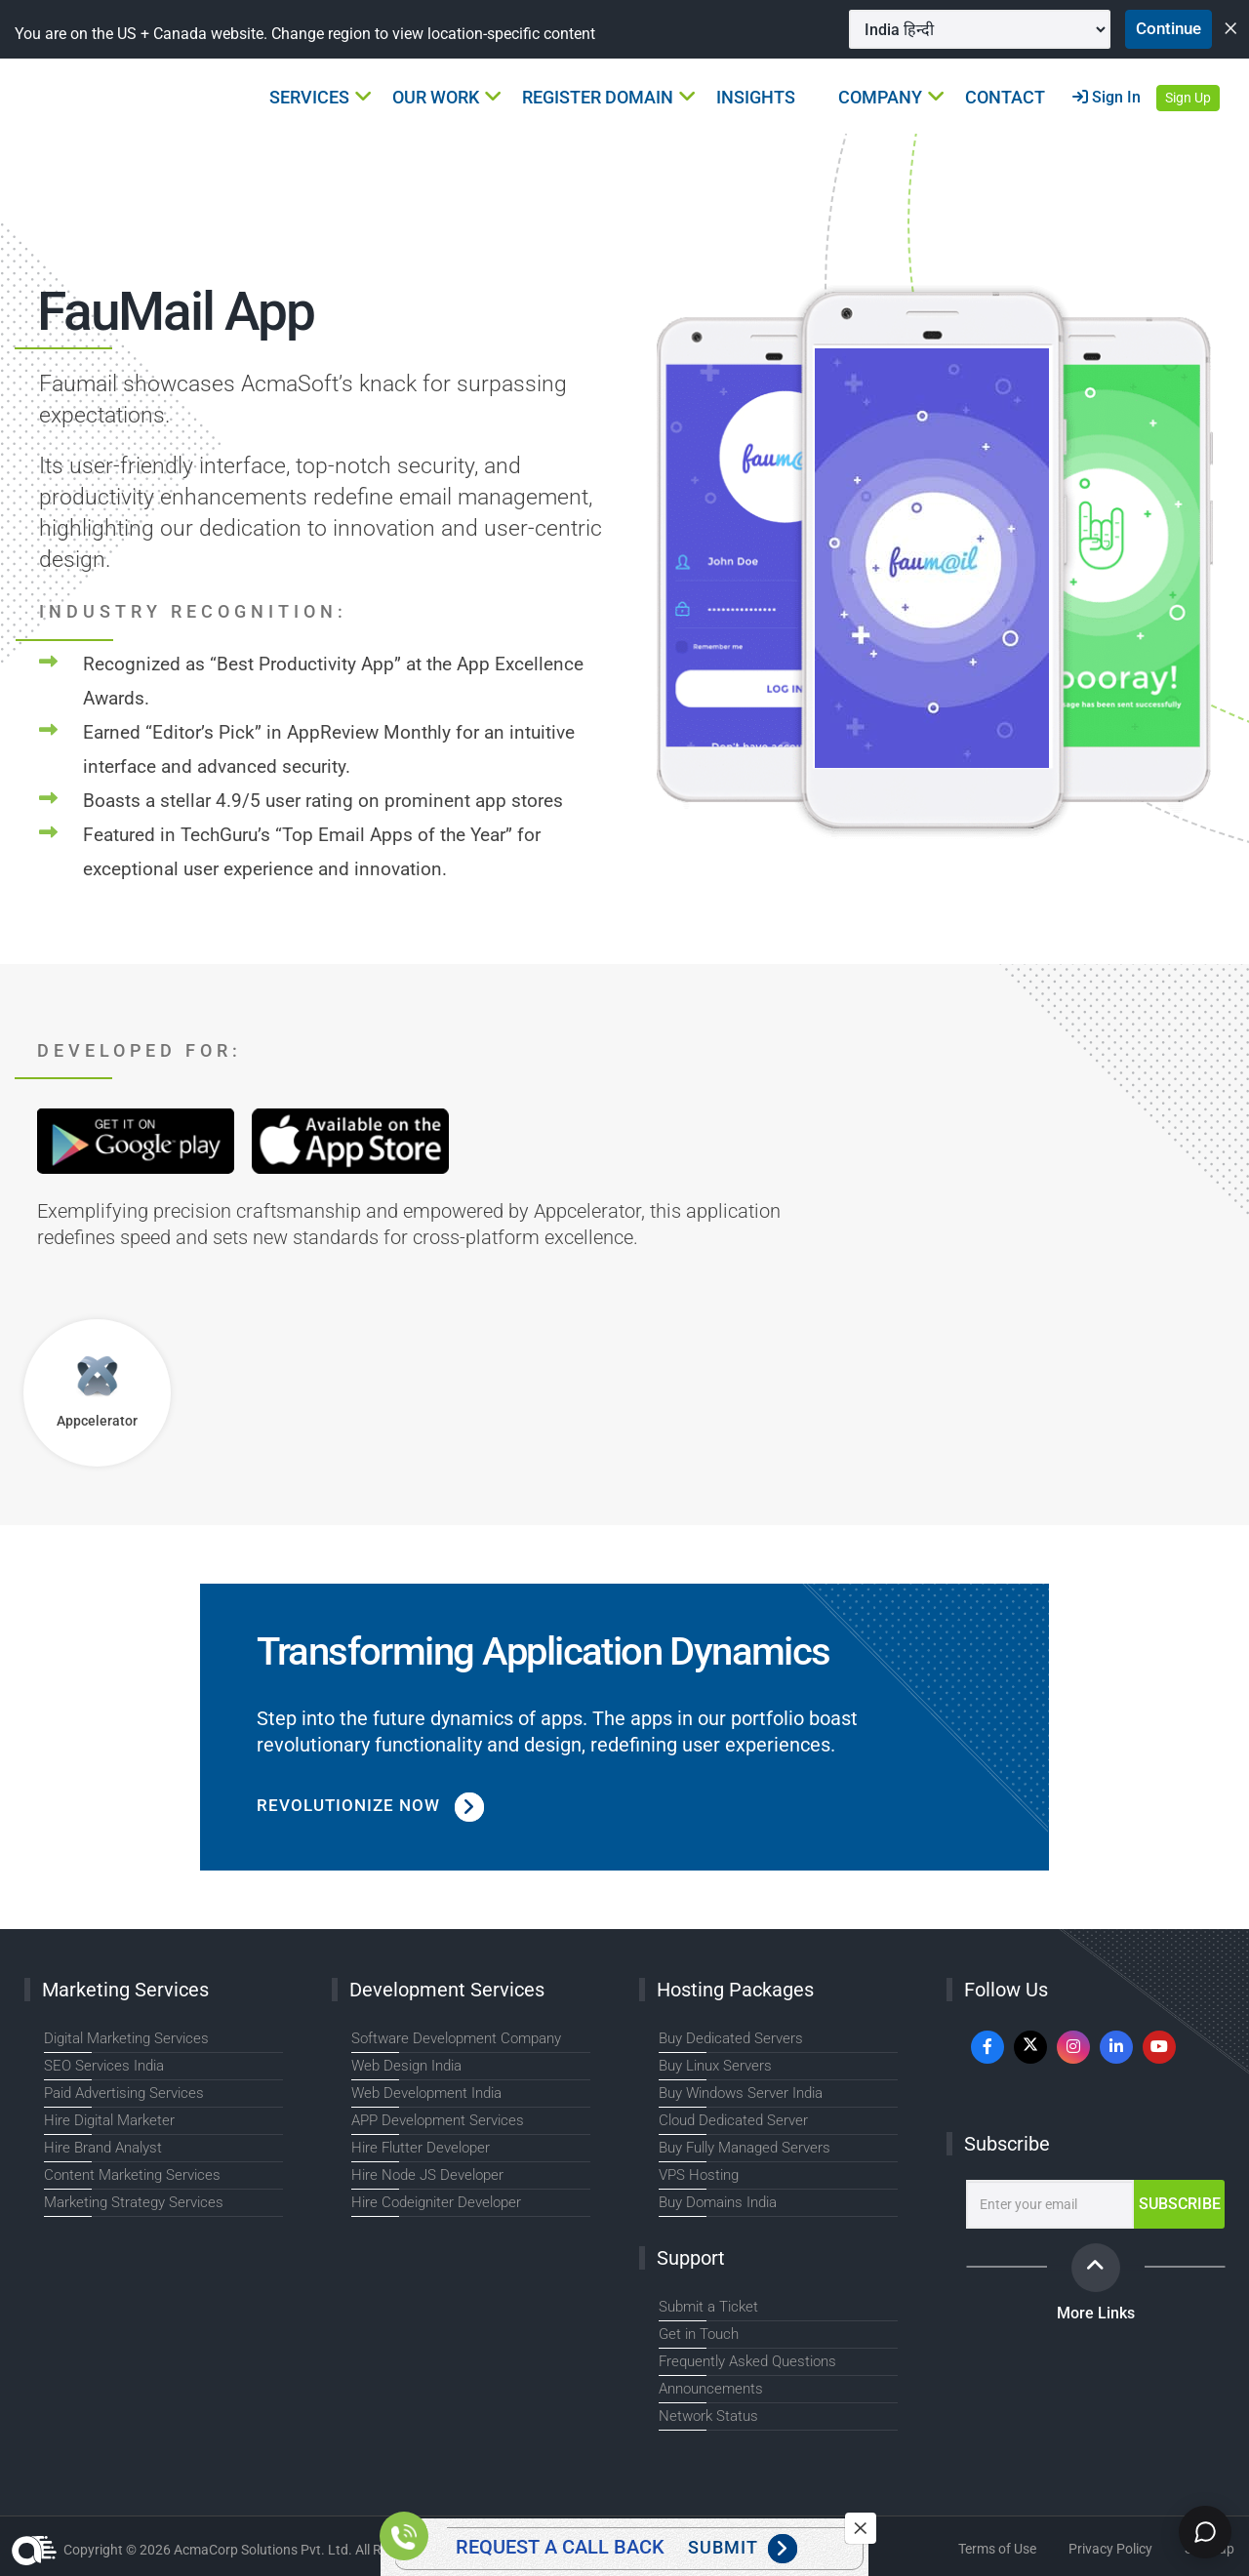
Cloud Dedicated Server (733, 2120)
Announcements (711, 2388)
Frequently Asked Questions (747, 2361)
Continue (1163, 29)
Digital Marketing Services (126, 2038)
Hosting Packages (735, 1989)
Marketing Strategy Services (133, 2202)
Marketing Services (125, 1989)
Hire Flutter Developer (420, 2147)
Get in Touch (699, 2334)
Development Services (446, 1989)
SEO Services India (104, 2065)
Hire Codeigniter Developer (436, 2202)
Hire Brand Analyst (103, 2147)
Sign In (1106, 98)
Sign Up (1188, 98)
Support (691, 2258)
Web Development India (426, 2093)
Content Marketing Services (132, 2175)
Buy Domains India (718, 2202)
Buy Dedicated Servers (731, 2038)
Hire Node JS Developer (427, 2175)
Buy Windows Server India (741, 2093)
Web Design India (406, 2065)
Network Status (708, 2416)
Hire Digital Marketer (109, 2120)
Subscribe (1007, 2143)
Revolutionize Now (374, 1805)
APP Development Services (437, 2120)
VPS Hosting (699, 2175)
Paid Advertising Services (124, 2093)
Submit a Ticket (708, 2306)
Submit (742, 2548)
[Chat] (1202, 2529)
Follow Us (1006, 1989)
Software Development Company (456, 2038)
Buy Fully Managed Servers (744, 2147)
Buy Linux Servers (715, 2065)
